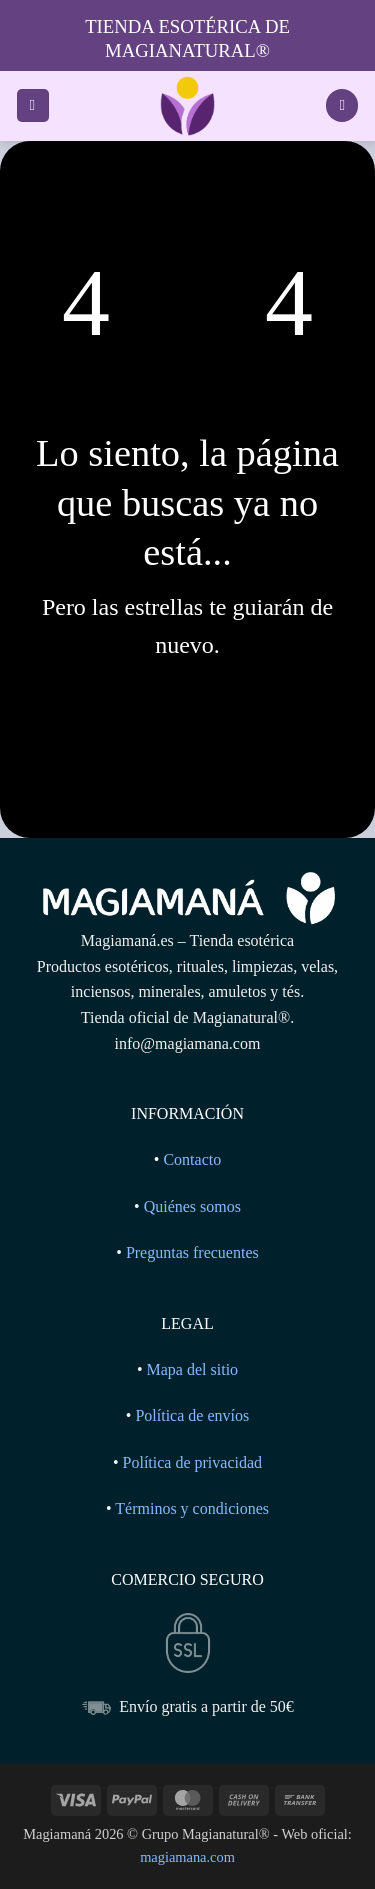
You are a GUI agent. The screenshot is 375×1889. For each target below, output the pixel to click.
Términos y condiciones (192, 1508)
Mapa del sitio (193, 1369)
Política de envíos (192, 1415)
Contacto (192, 1159)
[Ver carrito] (342, 105)
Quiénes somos (192, 1206)
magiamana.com (187, 1857)
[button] (33, 105)
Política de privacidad (193, 1462)
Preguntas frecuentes (192, 1252)
